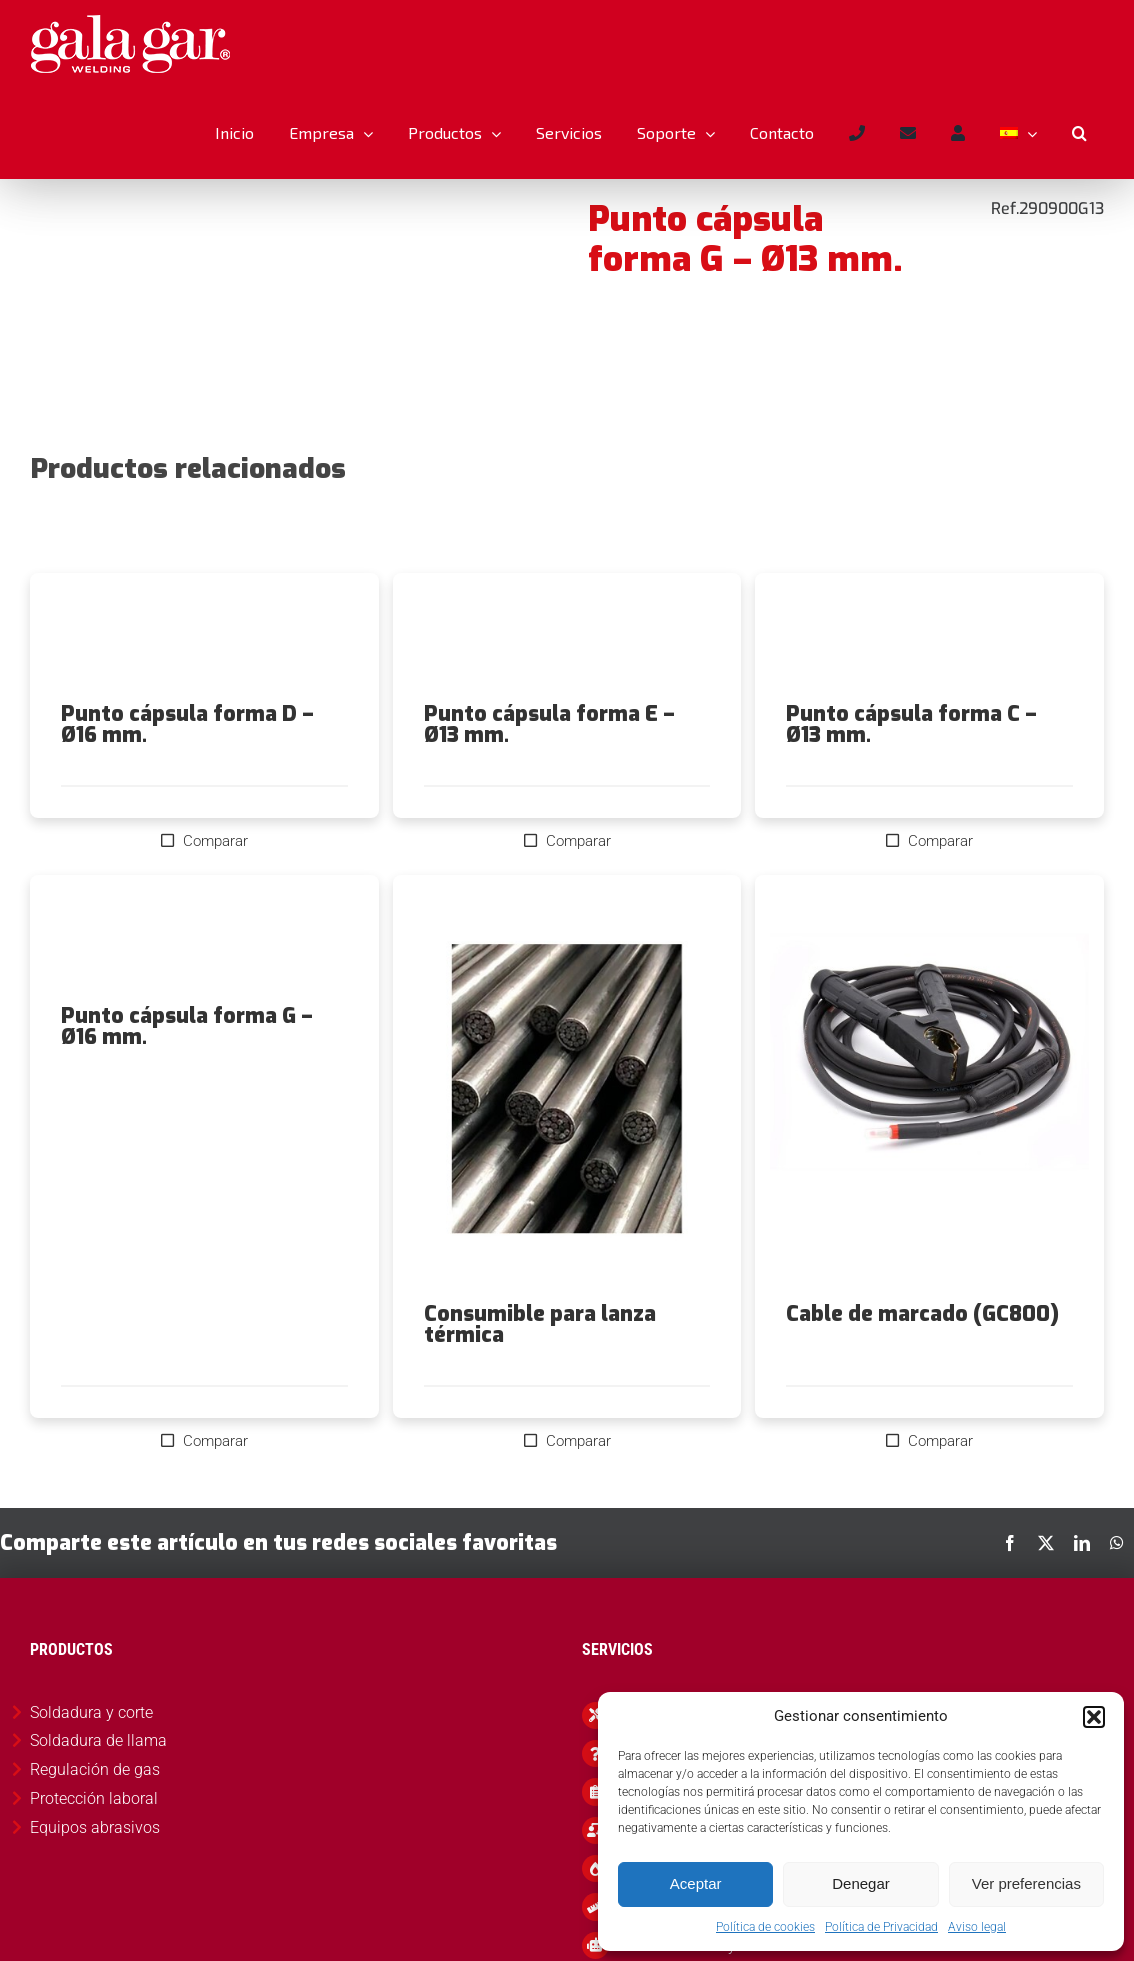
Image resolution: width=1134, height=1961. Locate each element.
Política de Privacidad (881, 1927)
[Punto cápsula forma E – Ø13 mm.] (567, 638)
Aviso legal (977, 1927)
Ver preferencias (1026, 1883)
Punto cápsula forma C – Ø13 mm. (911, 724)
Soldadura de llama (98, 1740)
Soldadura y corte (91, 1712)
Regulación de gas (95, 1769)
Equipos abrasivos (95, 1827)
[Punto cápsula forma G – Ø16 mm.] (204, 940)
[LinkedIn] (1082, 1543)
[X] (1046, 1543)
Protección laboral (94, 1798)
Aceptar (696, 1883)
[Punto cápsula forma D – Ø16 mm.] (204, 638)
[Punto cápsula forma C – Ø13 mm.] (929, 638)
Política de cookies (765, 1927)
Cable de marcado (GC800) (922, 1314)
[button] (1094, 1717)
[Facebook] (1010, 1543)
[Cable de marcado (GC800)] (929, 1089)
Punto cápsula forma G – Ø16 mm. (187, 1026)
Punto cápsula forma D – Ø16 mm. (187, 724)
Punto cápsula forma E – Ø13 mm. (549, 724)
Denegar (861, 1883)
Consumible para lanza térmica (540, 1324)
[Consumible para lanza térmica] (567, 1089)
